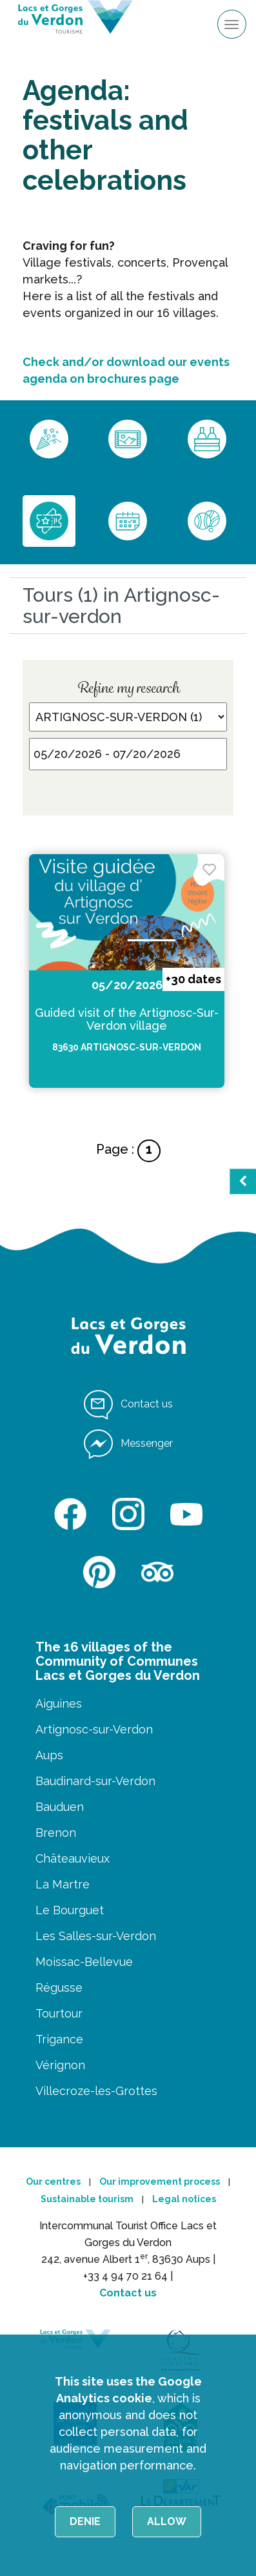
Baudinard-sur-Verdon (95, 1781)
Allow (166, 2521)
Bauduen (59, 1807)
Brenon (55, 1832)
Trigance (59, 2039)
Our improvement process (159, 2181)
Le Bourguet (69, 1910)
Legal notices (184, 2199)
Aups (49, 1755)
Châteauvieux (72, 1858)
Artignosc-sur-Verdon (94, 1729)
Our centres (53, 2181)
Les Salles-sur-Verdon (95, 1936)
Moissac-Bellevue (84, 1961)
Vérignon (60, 2065)
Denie (85, 2521)
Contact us (128, 2293)
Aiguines (58, 1703)
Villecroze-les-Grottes (96, 2091)
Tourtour (59, 2013)
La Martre (62, 1884)
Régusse (59, 1987)
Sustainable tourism (87, 2199)
